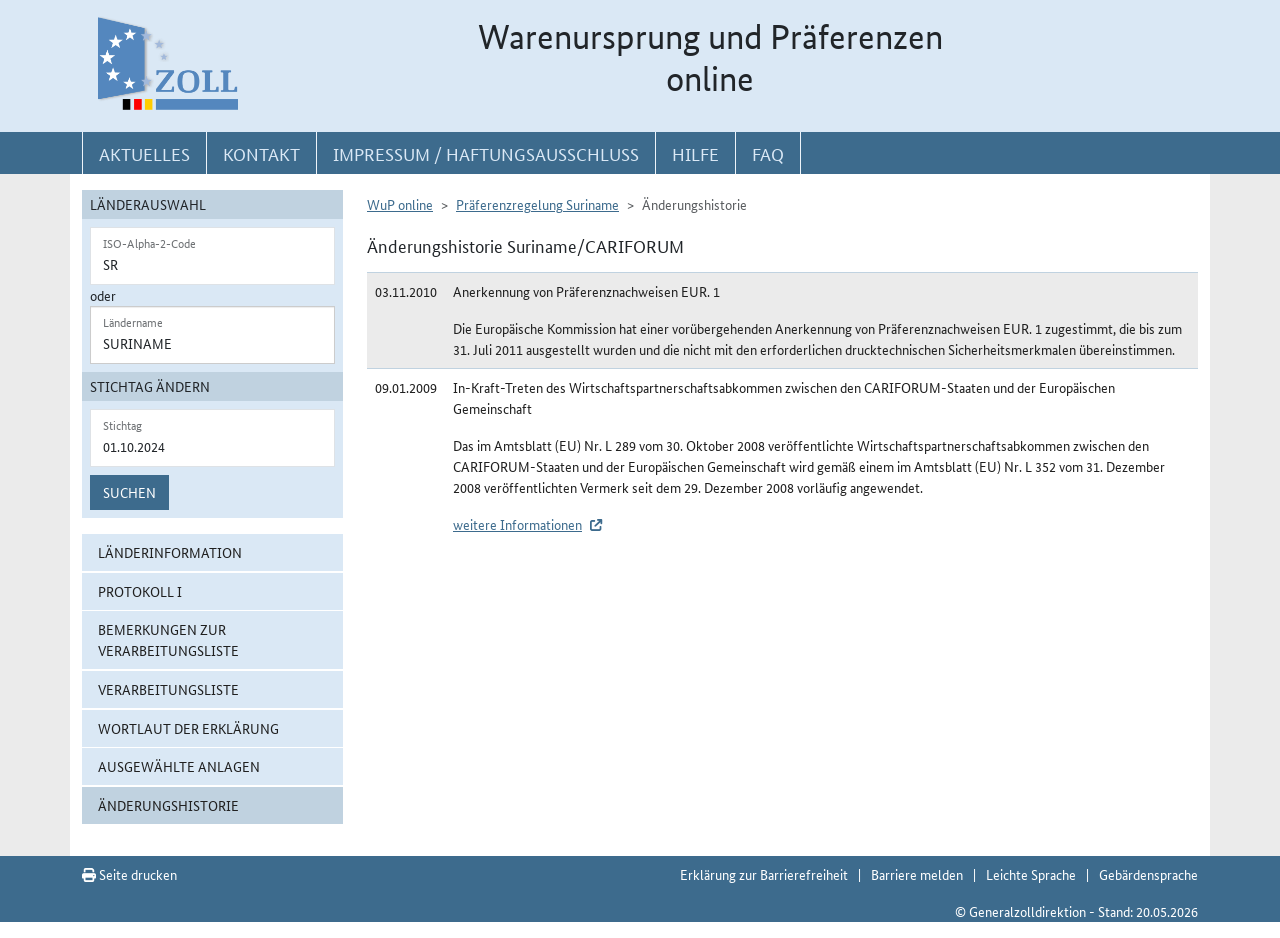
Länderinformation (170, 552)
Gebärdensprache (1148, 874)
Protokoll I (140, 591)
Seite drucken (129, 874)
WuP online (400, 204)
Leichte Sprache (1031, 874)
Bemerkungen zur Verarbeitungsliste (168, 639)
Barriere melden (917, 874)
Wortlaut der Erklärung (188, 728)
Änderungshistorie (168, 805)
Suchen (129, 492)
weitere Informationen (517, 524)
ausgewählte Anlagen (179, 766)
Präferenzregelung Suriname (537, 204)
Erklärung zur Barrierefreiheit (764, 874)
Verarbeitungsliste (168, 689)
